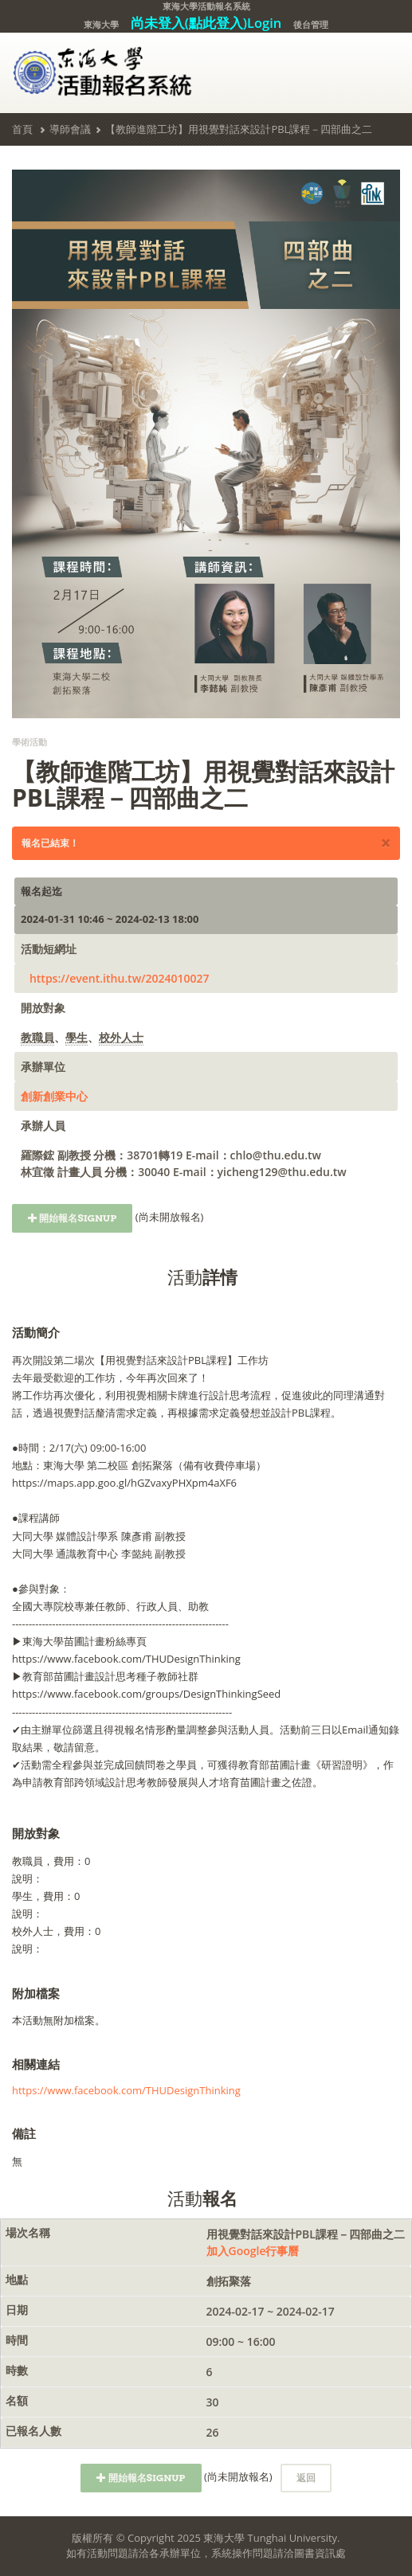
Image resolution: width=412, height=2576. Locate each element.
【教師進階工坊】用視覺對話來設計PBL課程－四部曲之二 (238, 129)
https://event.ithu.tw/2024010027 (119, 978)
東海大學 (101, 24)
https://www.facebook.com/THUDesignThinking (126, 2090)
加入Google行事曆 (253, 2250)
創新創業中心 (54, 1096)
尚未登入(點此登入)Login (206, 23)
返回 (306, 2478)
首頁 (22, 129)
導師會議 (70, 129)
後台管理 (310, 24)
